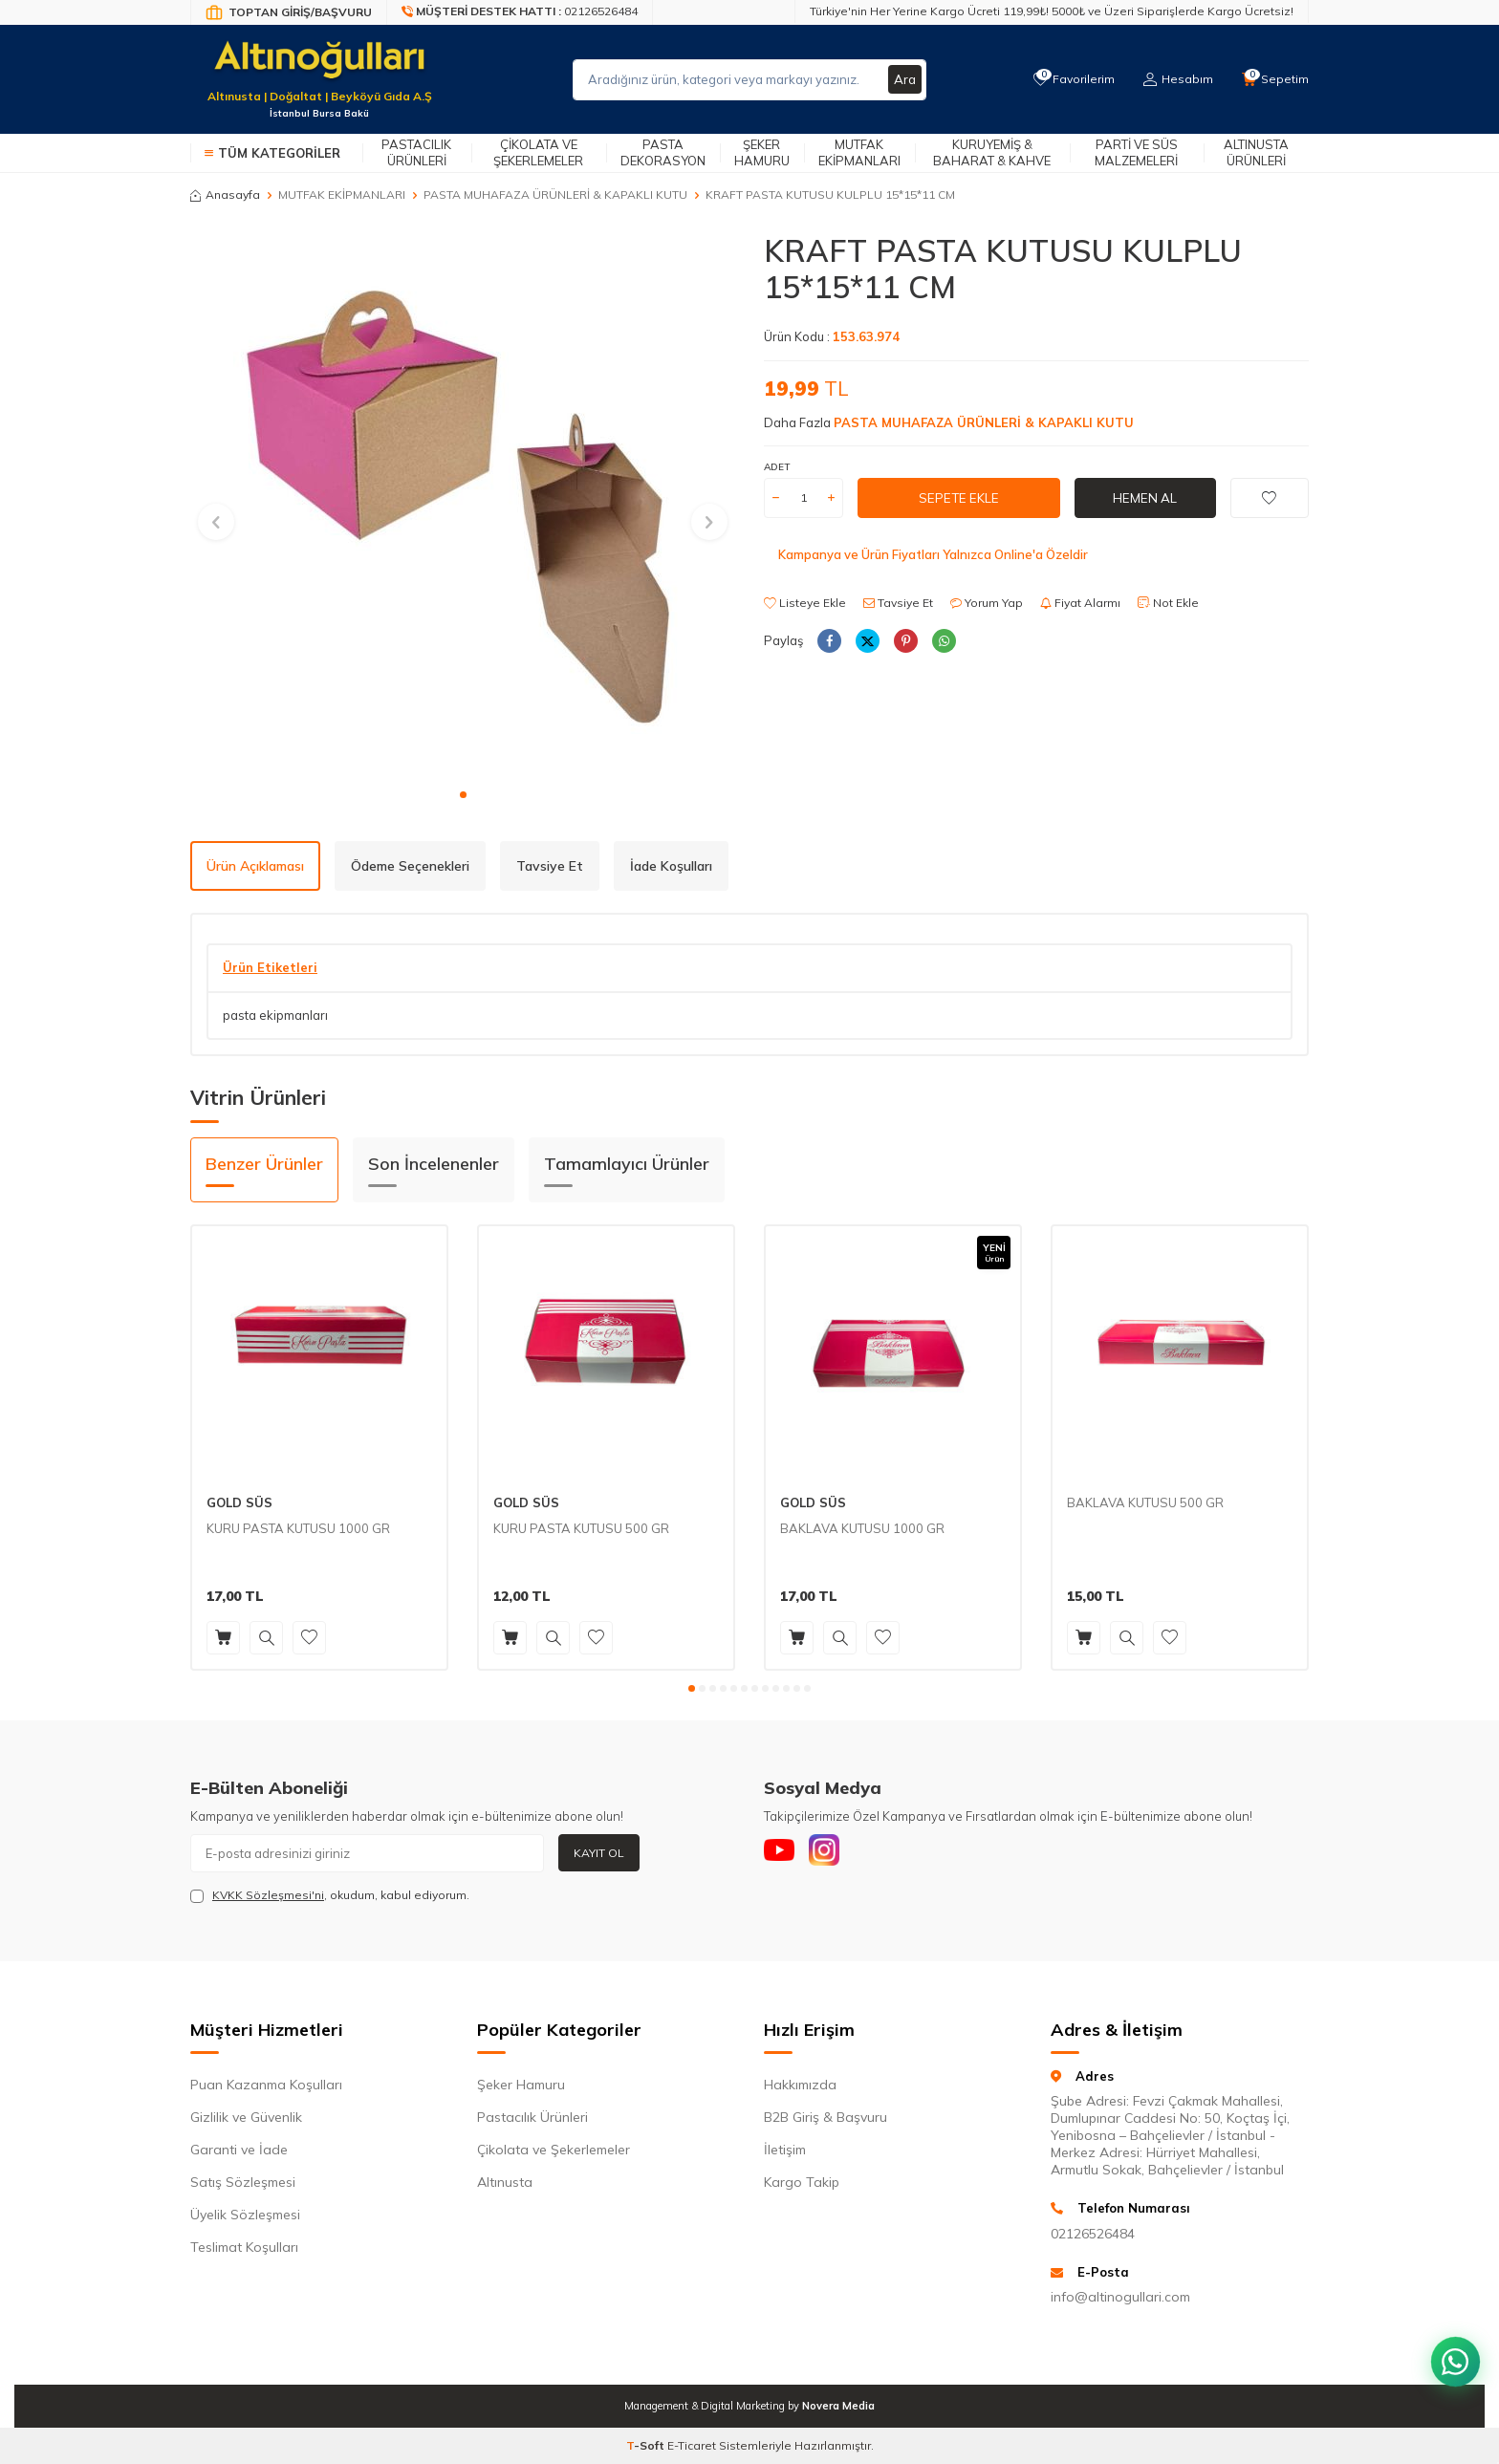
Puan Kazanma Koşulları (266, 2084)
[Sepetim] (1274, 79)
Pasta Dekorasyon (663, 152)
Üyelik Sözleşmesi (245, 2214)
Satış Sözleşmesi (242, 2182)
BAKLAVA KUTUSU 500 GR (1145, 1502)
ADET (777, 467)
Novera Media (838, 2405)
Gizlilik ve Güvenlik (246, 2117)
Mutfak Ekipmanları (859, 152)
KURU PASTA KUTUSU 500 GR (581, 1528)
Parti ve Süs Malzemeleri (1136, 152)
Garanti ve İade (239, 2149)
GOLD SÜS (239, 1502)
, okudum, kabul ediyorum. (329, 1895)
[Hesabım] (1175, 79)
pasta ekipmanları (275, 1015)
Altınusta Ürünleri (1256, 152)
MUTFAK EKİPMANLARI (341, 194)
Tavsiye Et (898, 602)
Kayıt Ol (599, 1853)
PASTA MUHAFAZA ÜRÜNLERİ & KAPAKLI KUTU (555, 194)
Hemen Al (1145, 497)
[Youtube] (783, 1853)
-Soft (646, 2445)
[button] (463, 794)
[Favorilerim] (1069, 79)
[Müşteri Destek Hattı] (520, 12)
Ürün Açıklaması (255, 866)
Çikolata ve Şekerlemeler (538, 152)
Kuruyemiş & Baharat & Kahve (992, 152)
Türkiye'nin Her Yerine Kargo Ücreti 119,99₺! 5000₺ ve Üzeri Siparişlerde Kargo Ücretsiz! (1051, 11)
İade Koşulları (671, 866)
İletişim (785, 2149)
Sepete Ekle (959, 497)
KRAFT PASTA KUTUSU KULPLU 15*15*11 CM (830, 194)
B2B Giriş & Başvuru (825, 2117)
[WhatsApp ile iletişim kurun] (1451, 2349)
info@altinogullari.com (1120, 2296)
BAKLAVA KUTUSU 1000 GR (862, 1528)
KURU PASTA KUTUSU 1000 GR (298, 1528)
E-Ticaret (691, 2445)
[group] (462, 504)
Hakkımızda (800, 2084)
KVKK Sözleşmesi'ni (268, 1895)
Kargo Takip (801, 2182)
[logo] (319, 68)
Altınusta (504, 2182)
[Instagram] (835, 1853)
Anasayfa (225, 194)
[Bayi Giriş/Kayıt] (288, 12)
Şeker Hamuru (762, 152)
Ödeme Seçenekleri (410, 866)
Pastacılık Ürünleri (416, 152)
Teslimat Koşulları (244, 2247)
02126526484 (1093, 2233)
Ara (904, 79)
